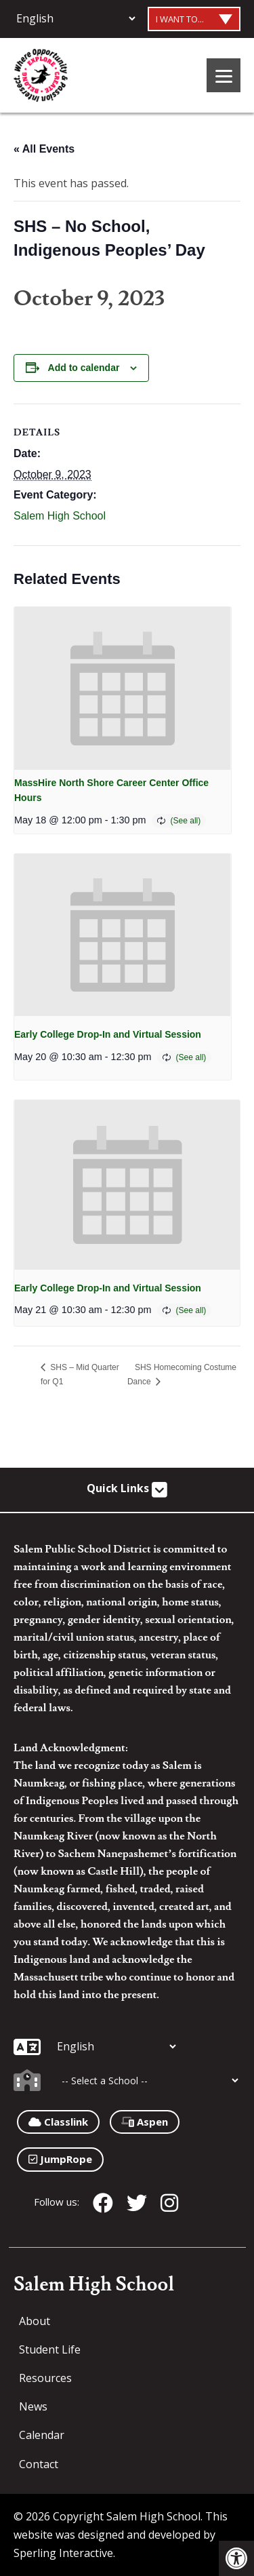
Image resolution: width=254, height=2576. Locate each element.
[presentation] (122, 688)
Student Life (50, 2349)
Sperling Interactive (63, 2552)
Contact (38, 2464)
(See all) (186, 820)
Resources (45, 2377)
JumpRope (60, 2159)
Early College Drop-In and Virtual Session (107, 1034)
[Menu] (223, 75)
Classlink (58, 2121)
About (34, 2321)
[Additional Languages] (75, 18)
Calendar (41, 2434)
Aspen (144, 2121)
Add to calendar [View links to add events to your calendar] (84, 367)
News (33, 2406)
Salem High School (60, 516)
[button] (236, 2558)
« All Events (44, 149)
